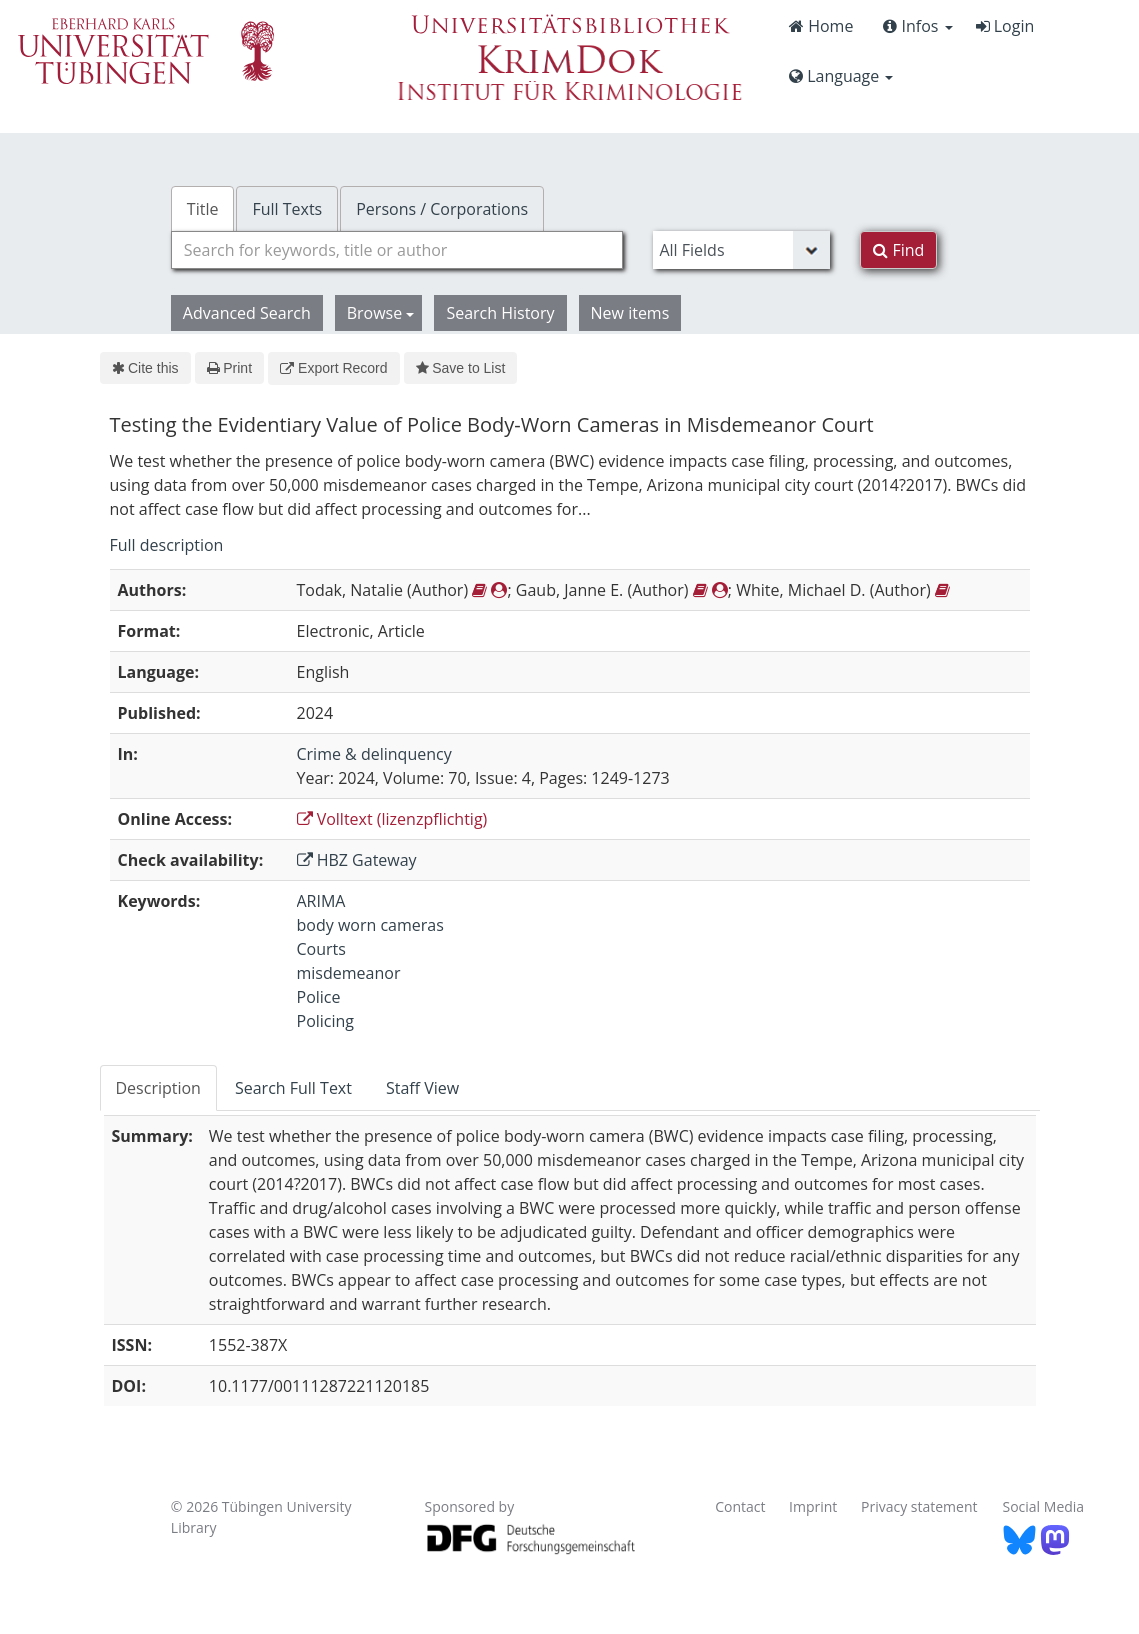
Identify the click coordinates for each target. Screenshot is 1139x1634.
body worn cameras (370, 925)
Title (203, 209)
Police (319, 997)
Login (1005, 26)
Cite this (145, 368)
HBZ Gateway (357, 860)
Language (841, 76)
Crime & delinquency (374, 754)
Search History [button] (500, 313)
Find (898, 250)
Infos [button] (917, 26)
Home (821, 26)
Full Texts (287, 209)
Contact (740, 1506)
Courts (321, 949)
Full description (167, 545)
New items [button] (630, 313)
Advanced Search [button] (247, 313)
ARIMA (321, 901)
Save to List (461, 368)
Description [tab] (158, 1088)
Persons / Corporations (442, 209)
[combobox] (397, 250)
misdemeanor (349, 973)
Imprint (813, 1506)
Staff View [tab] (422, 1088)
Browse (381, 313)
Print (229, 368)
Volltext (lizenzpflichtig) (392, 819)
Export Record (333, 368)
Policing (326, 1021)
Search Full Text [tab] (293, 1088)
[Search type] (741, 250)
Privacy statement (919, 1506)
